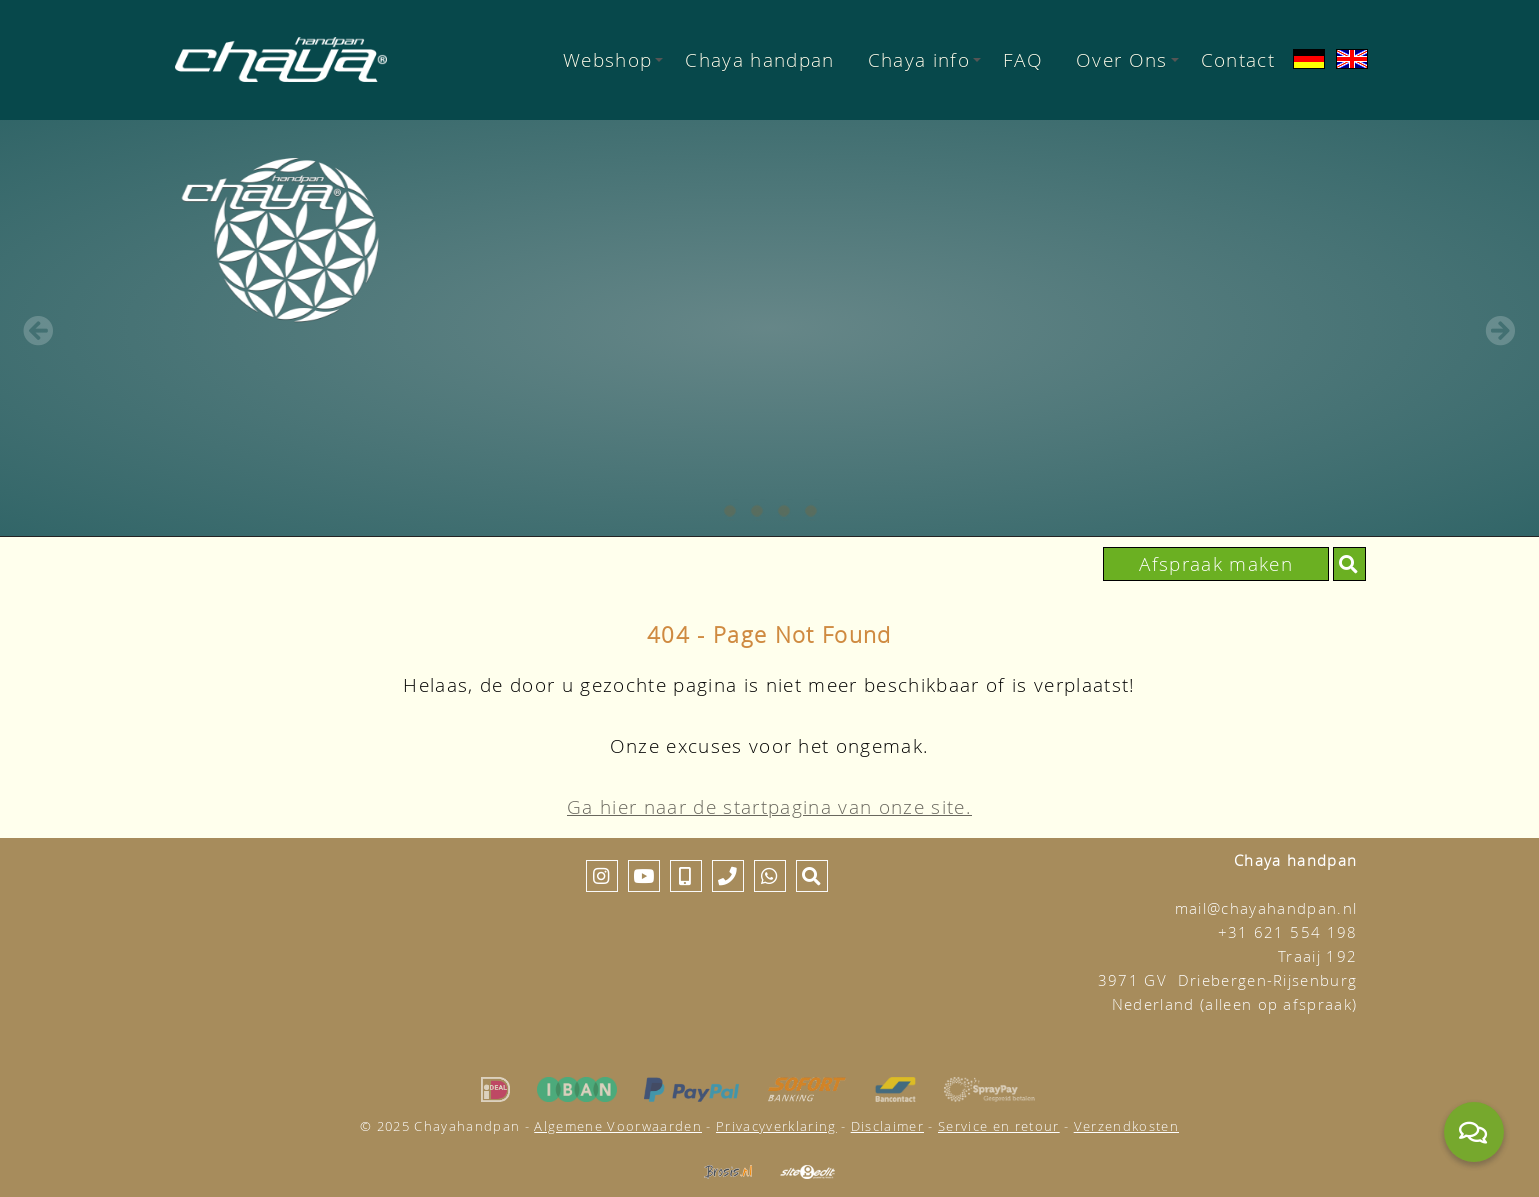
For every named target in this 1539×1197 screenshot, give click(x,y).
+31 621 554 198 (1288, 932)
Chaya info (924, 59)
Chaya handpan (759, 59)
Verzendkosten (1126, 1126)
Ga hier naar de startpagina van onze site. (769, 806)
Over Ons (1127, 59)
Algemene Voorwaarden (618, 1126)
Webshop (613, 59)
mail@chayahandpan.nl (1266, 908)
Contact (1238, 59)
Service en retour (999, 1126)
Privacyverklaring (776, 1126)
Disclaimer (887, 1126)
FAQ (1023, 59)
